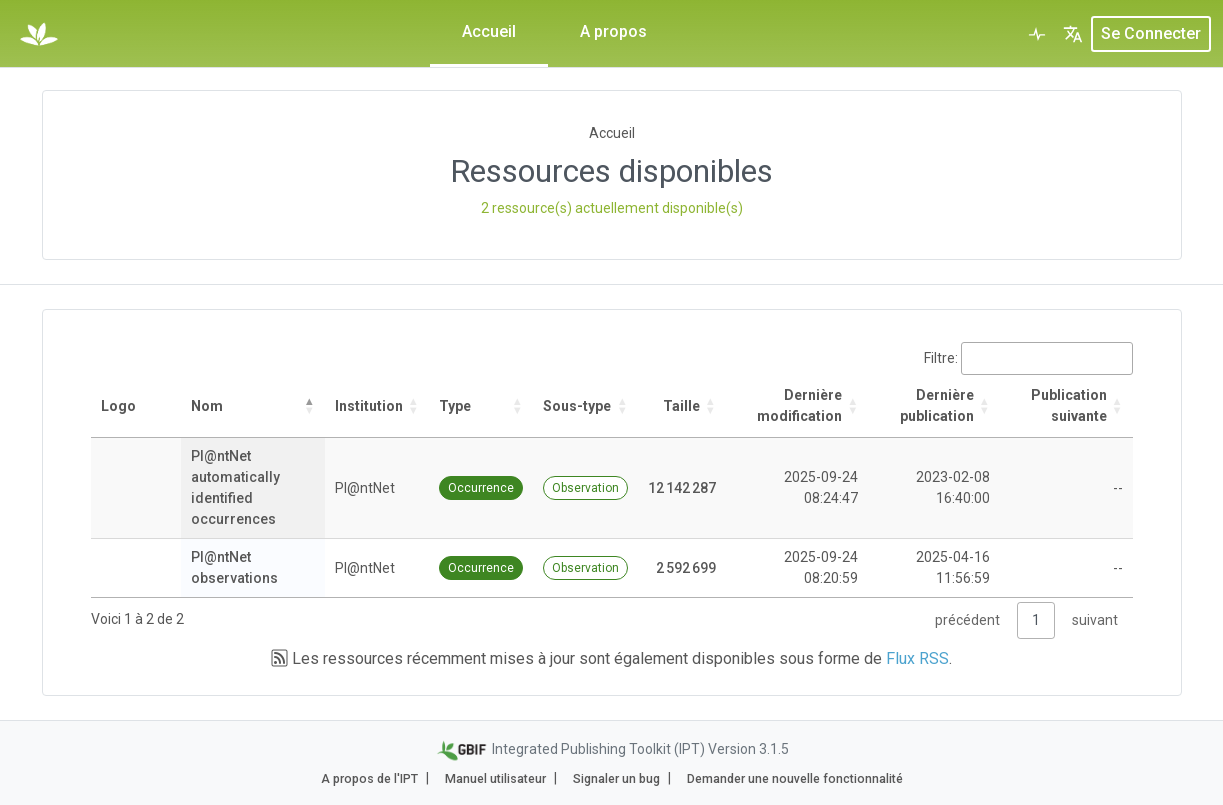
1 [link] (1036, 620)
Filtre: (1028, 358)
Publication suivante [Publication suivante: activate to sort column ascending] (1069, 405)
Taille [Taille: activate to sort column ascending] (681, 406)
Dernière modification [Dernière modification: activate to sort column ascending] (799, 405)
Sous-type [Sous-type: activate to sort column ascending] (577, 406)
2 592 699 (686, 568)
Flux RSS (917, 658)
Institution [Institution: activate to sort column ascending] (369, 406)
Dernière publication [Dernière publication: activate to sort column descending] (937, 405)
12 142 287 (682, 488)
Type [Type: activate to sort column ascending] (455, 406)
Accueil (489, 31)
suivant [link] (1095, 620)
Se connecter (1151, 33)
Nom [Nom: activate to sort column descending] (207, 406)
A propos (613, 31)
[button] (1073, 34)
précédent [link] (967, 620)
